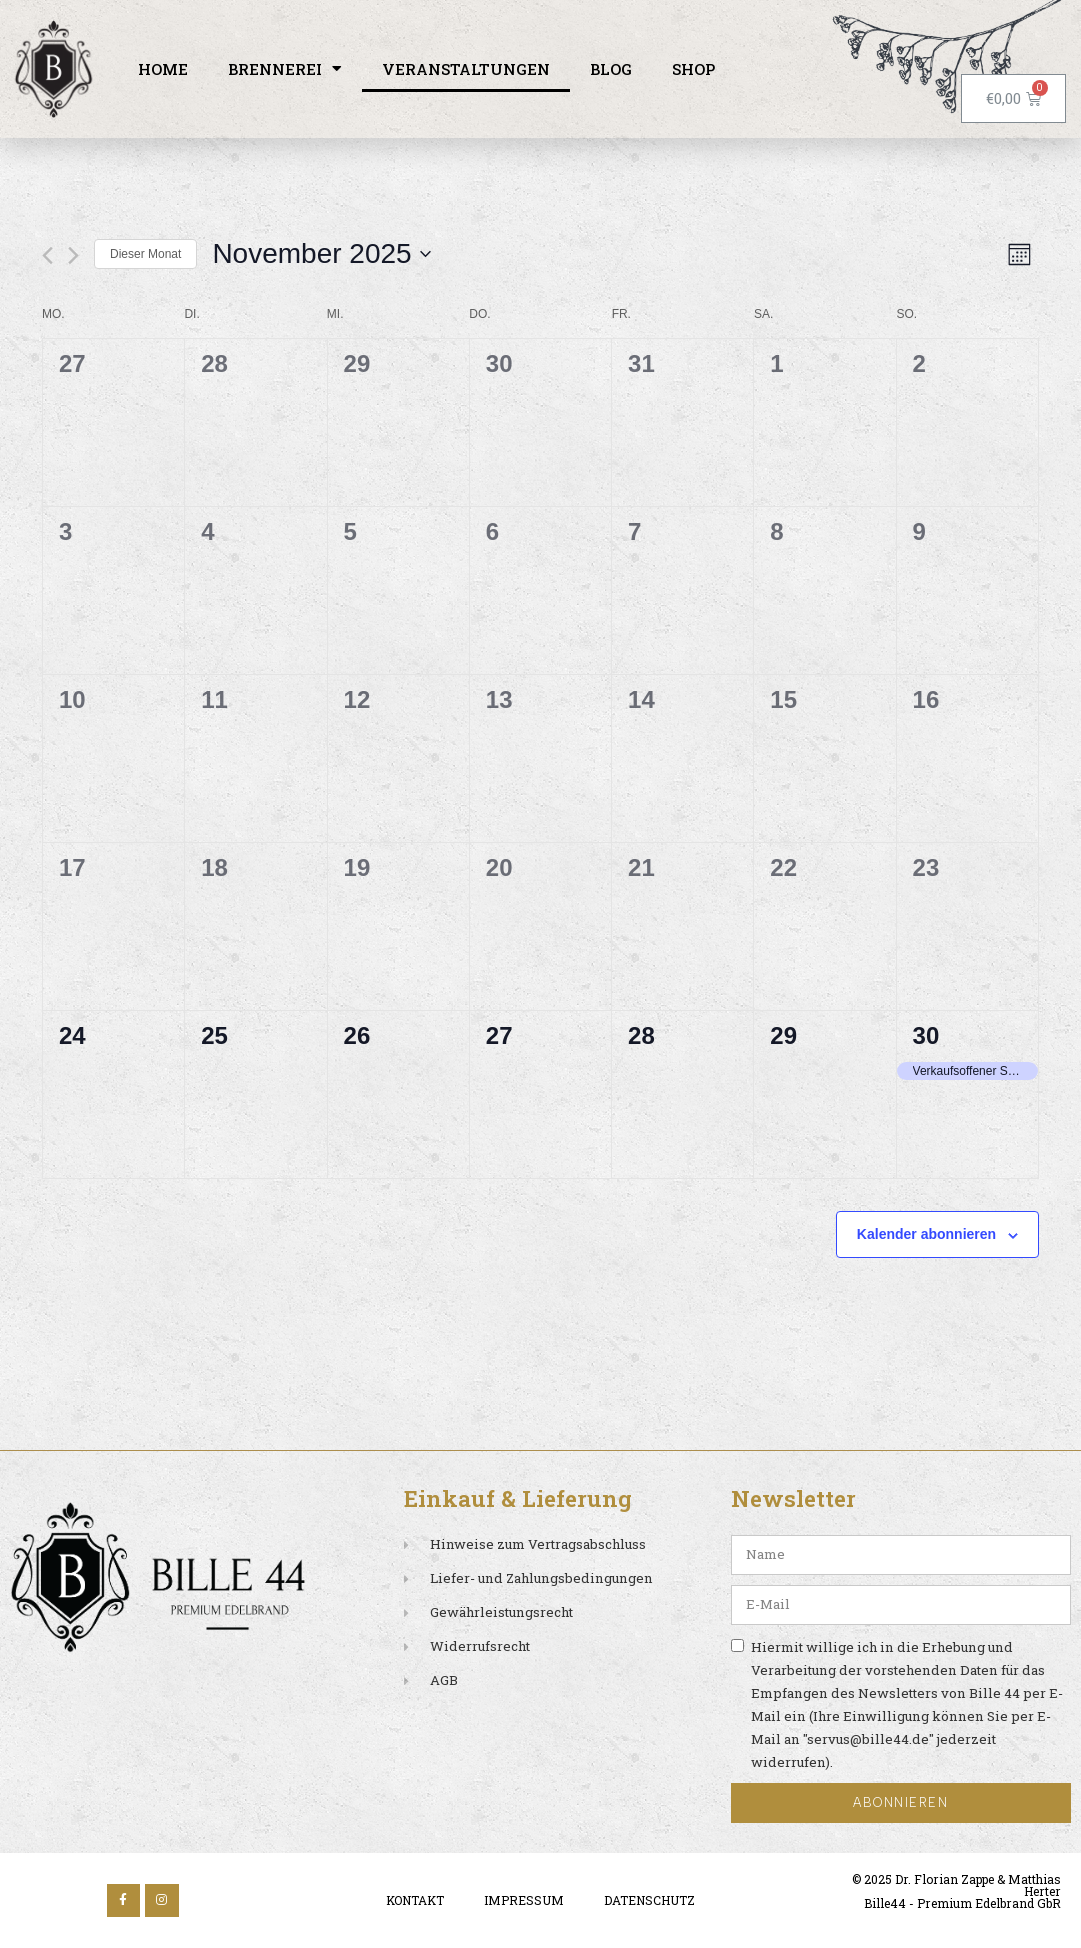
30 (926, 1035)
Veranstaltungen (466, 69)
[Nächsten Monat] (73, 255)
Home (163, 69)
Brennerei (285, 68)
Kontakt (415, 1900)
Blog (611, 69)
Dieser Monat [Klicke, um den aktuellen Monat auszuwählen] (145, 254)
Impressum (524, 1900)
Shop (693, 69)
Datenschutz (649, 1900)
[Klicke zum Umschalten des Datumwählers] (321, 254)
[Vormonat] (47, 255)
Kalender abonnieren (926, 1234)
